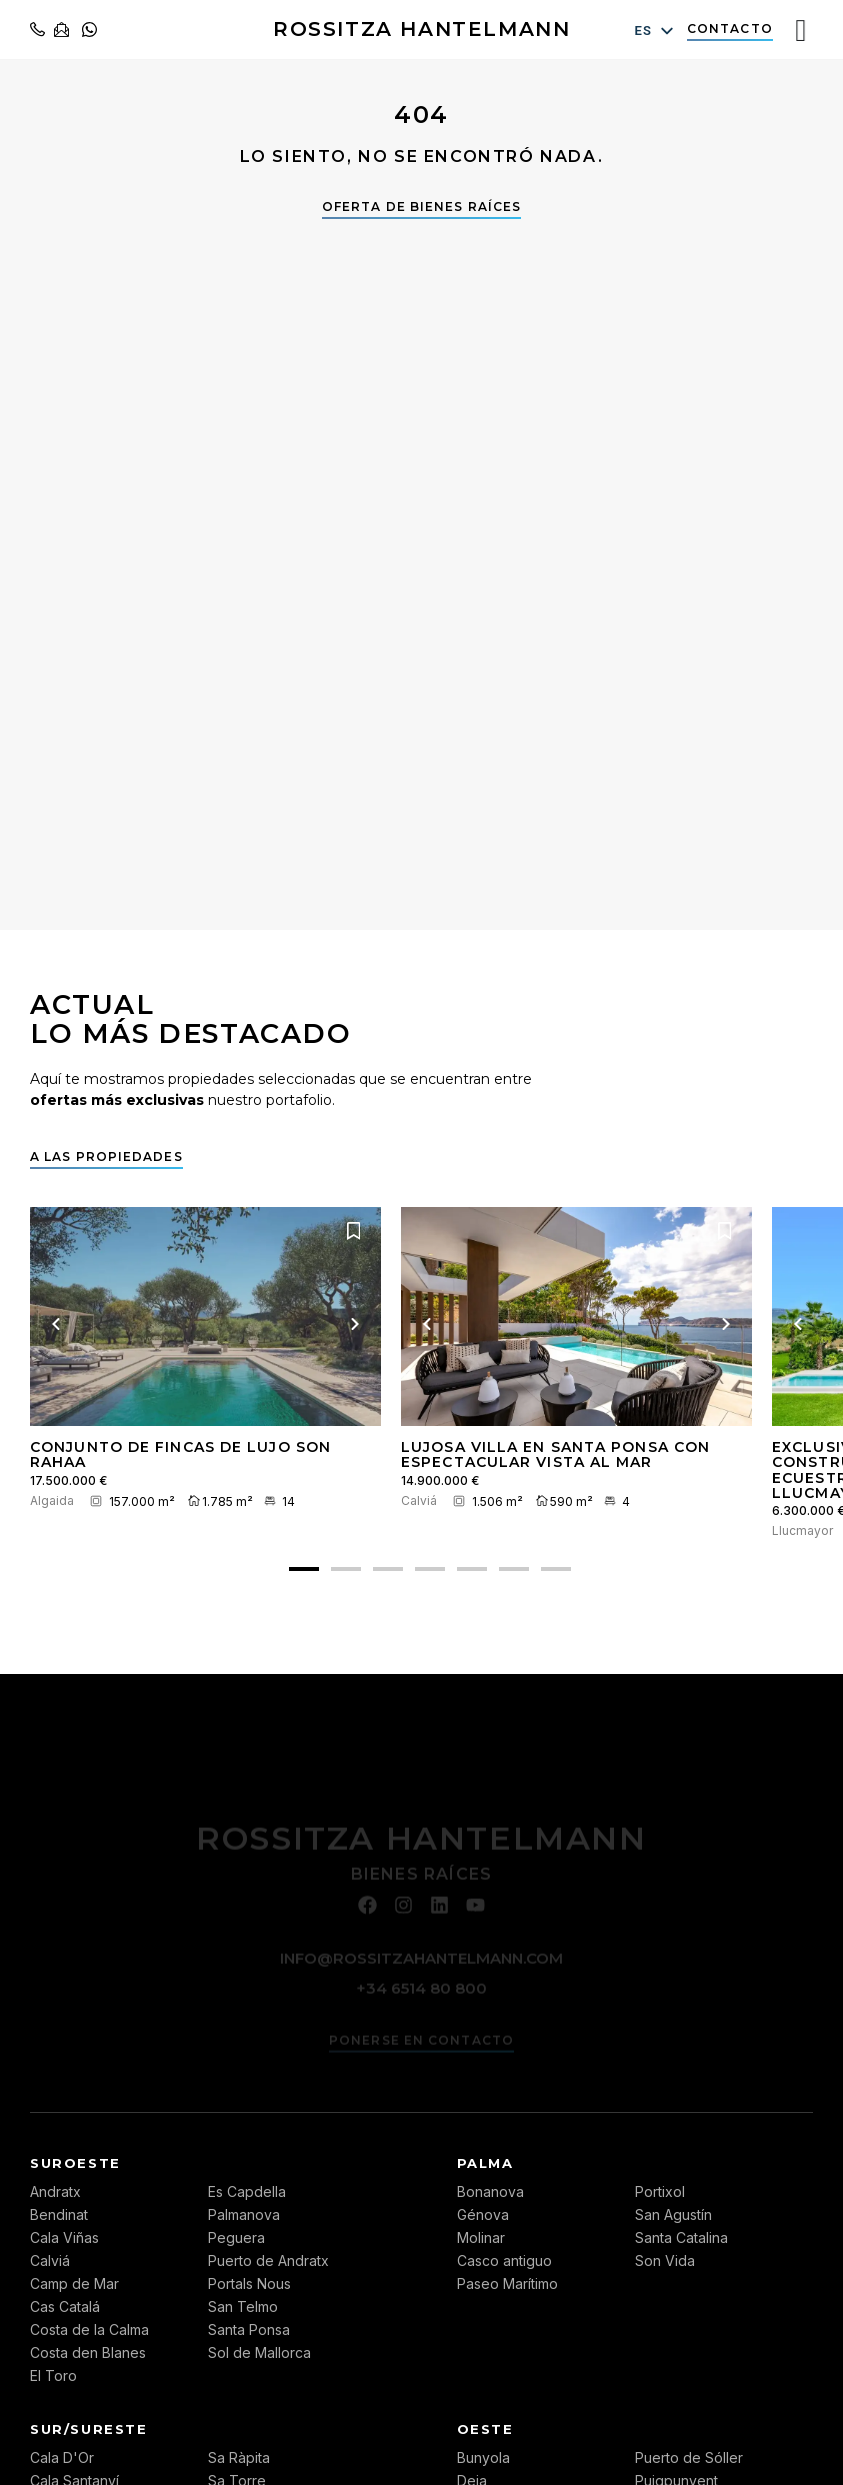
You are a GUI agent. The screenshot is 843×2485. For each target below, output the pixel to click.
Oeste (485, 2429)
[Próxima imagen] (355, 1324)
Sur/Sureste (89, 2429)
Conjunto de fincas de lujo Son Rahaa (180, 1454)
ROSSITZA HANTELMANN (421, 29)
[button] (304, 1569)
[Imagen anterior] (56, 1324)
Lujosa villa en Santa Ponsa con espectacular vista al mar (555, 1454)
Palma (485, 2163)
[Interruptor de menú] (800, 29)
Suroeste (75, 2163)
